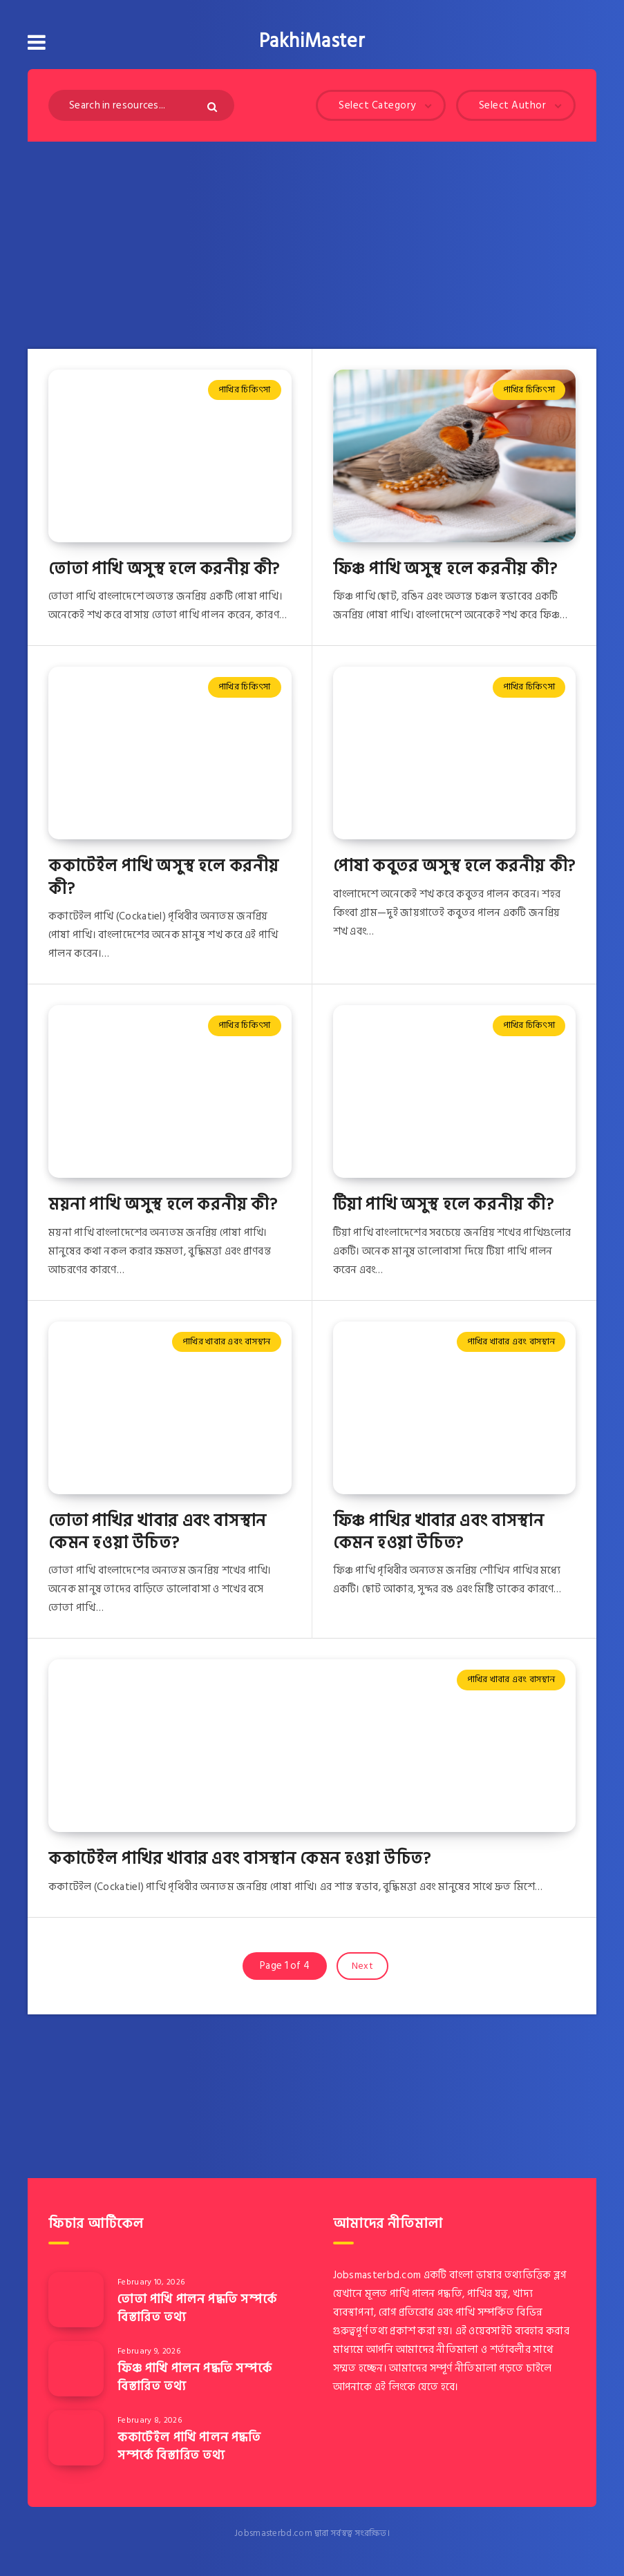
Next (362, 1966)
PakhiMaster (312, 41)
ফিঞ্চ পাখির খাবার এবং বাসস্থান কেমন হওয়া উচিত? (439, 1531)
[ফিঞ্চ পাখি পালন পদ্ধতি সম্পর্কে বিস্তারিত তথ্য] (76, 2368)
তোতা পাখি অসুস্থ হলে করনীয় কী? (164, 568)
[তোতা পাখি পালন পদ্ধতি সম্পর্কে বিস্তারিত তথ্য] (76, 2299)
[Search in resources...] (141, 105)
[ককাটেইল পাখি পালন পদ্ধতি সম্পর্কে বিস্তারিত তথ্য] (76, 2437)
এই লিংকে (395, 2387)
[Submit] (213, 107)
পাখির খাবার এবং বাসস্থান (226, 1341)
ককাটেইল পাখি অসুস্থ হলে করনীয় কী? (163, 876)
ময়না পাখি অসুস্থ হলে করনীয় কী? (163, 1204)
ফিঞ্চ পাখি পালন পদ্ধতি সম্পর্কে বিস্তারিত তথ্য (194, 2377)
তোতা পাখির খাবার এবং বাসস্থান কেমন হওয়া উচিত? (157, 1531)
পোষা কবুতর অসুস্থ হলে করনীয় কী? (454, 865)
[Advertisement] (312, 245)
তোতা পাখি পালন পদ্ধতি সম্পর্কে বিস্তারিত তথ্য (196, 2308)
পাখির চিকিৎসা (244, 389)
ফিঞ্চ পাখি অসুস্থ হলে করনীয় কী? (445, 568)
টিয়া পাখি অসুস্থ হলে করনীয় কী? (443, 1204)
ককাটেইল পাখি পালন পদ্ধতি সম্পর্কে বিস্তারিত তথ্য (189, 2446)
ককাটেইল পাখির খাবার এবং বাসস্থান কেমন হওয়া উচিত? (239, 1858)
